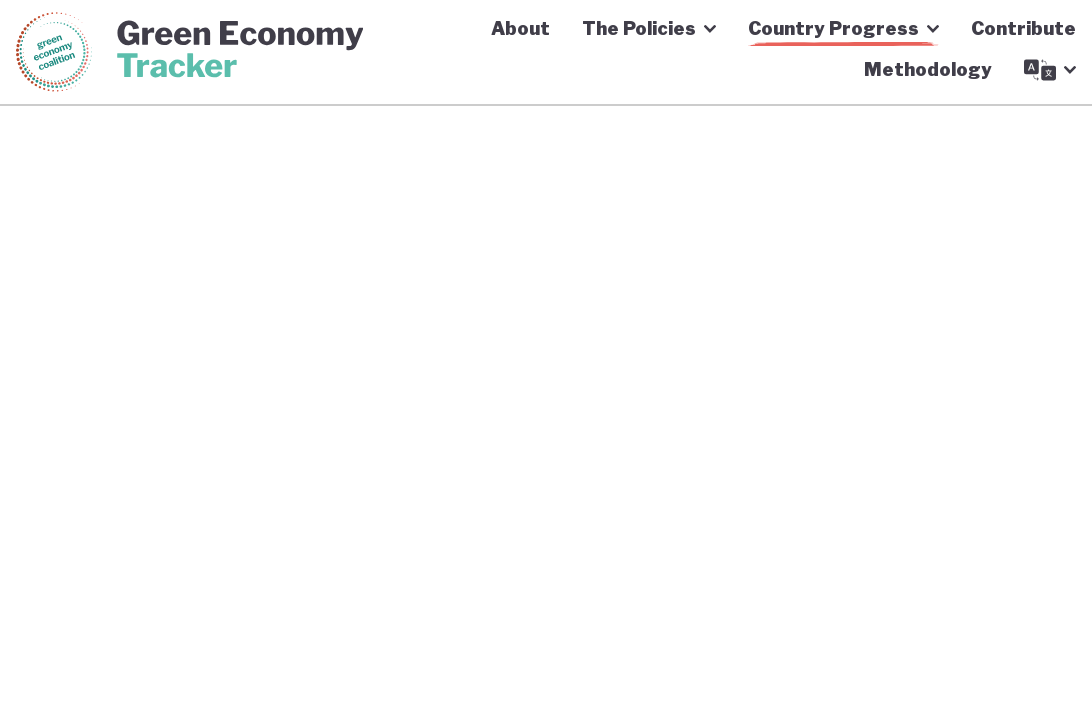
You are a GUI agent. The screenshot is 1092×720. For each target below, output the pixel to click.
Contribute (1023, 28)
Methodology (928, 69)
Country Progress (843, 28)
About (520, 28)
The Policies (649, 28)
